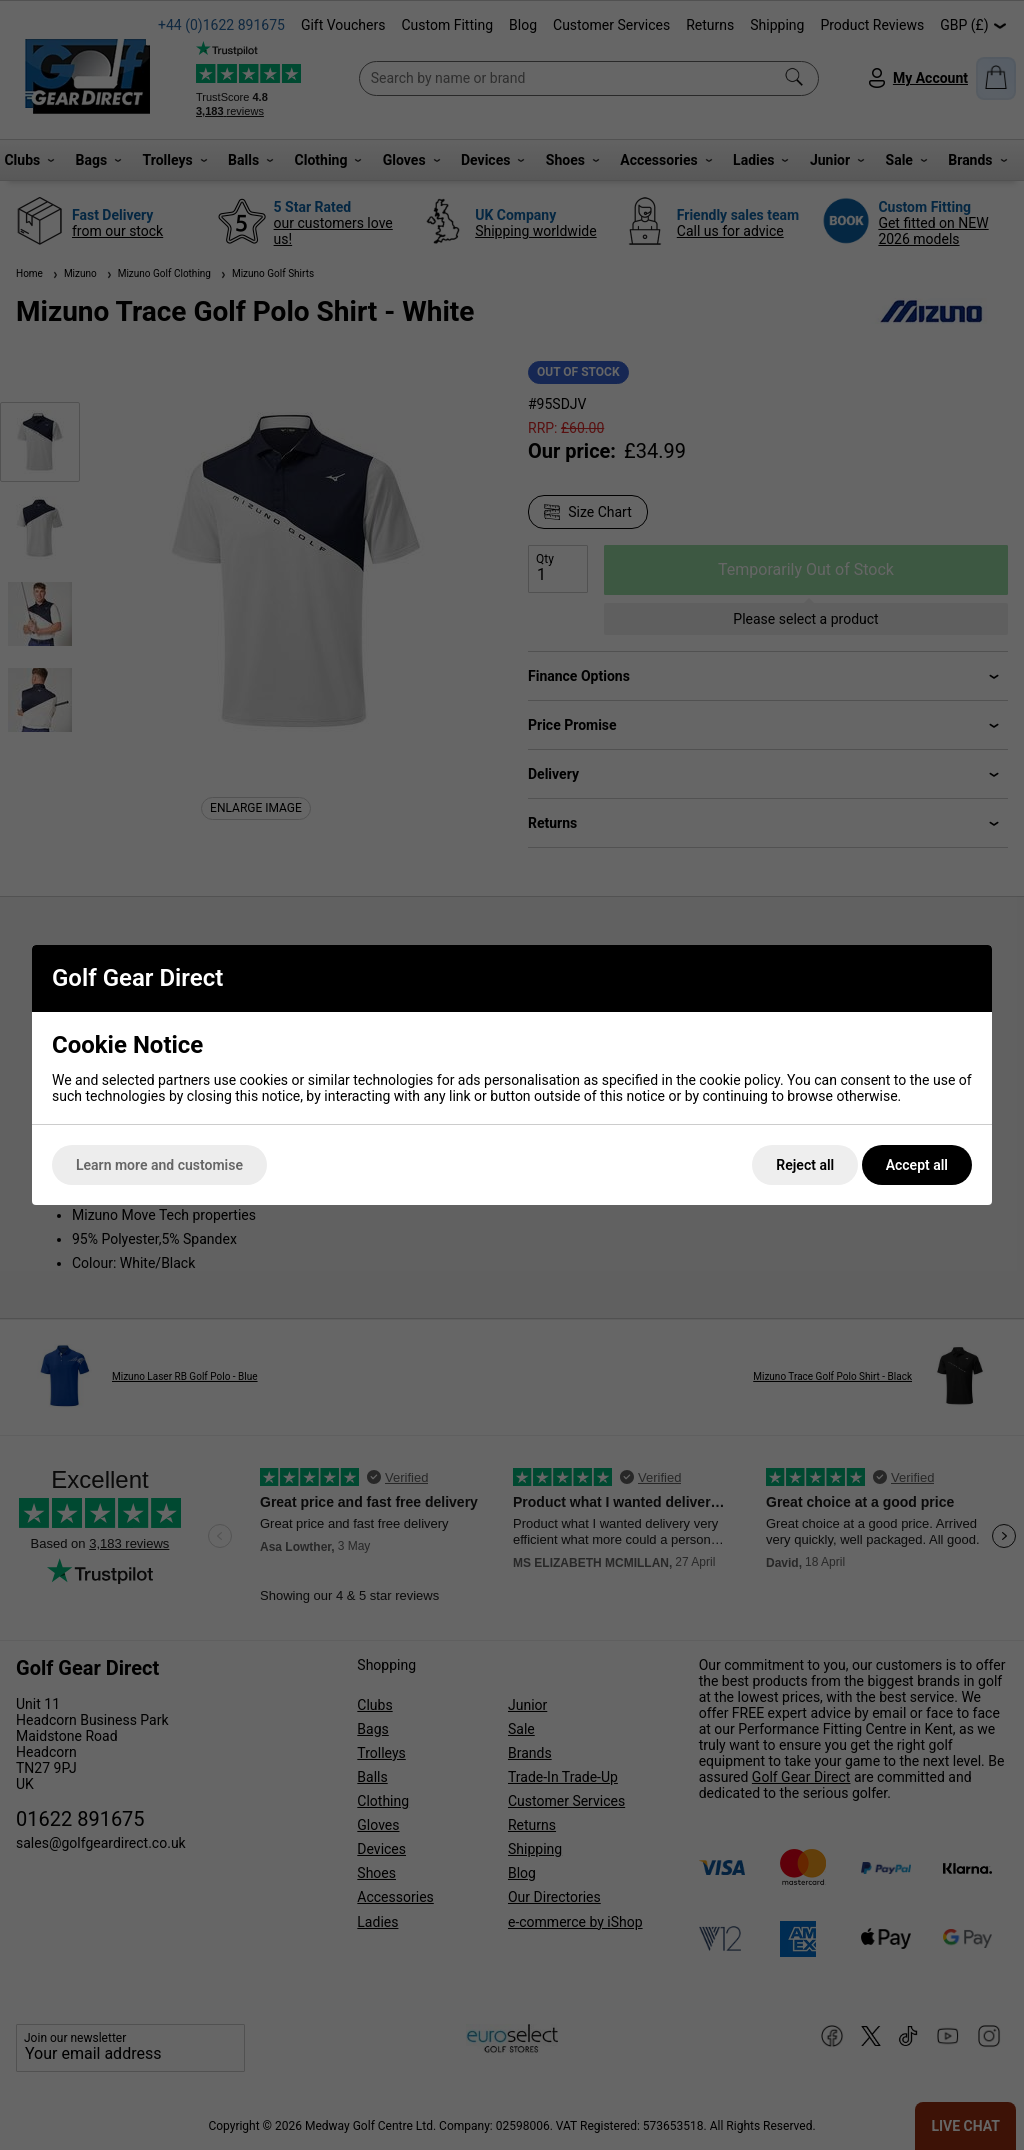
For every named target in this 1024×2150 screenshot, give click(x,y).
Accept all (917, 1165)
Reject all (805, 1165)
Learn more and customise (159, 1165)
